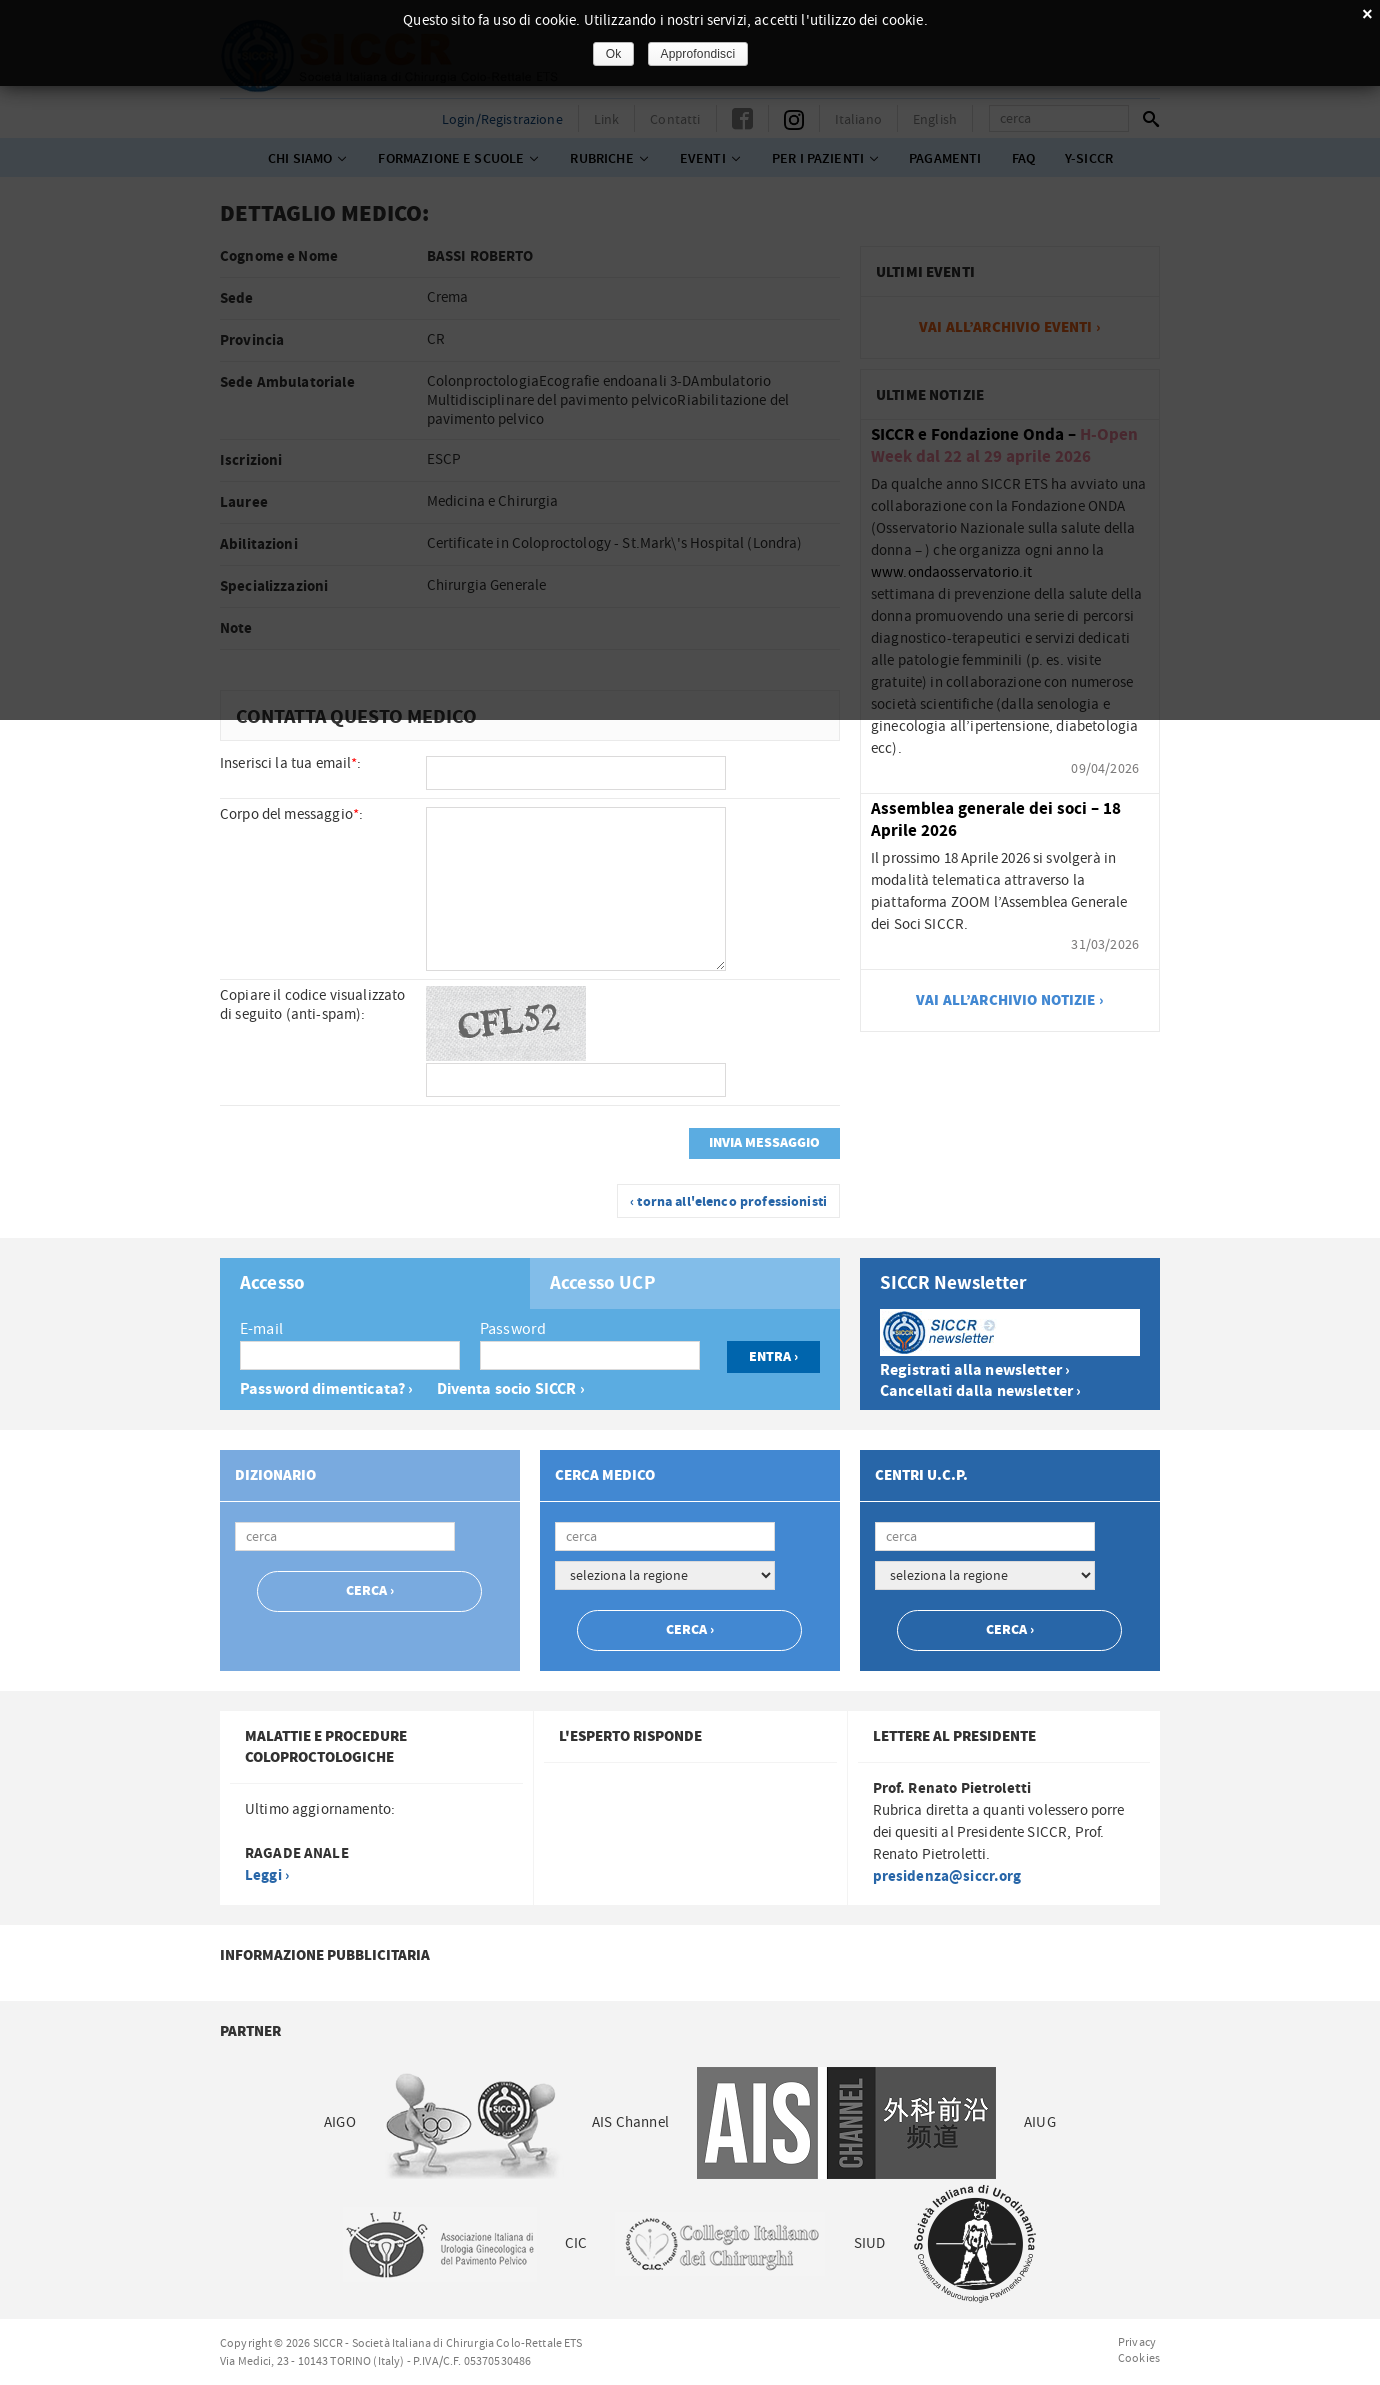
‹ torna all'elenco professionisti (728, 1202)
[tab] (375, 1283)
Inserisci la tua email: (291, 763)
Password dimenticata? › (326, 1389)
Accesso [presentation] (272, 1284)
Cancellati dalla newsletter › (980, 1391)
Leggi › (267, 1875)
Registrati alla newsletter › (975, 1370)
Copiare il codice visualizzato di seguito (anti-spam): (313, 1005)
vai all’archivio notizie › (1010, 1000)
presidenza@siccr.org (947, 1876)
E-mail (261, 1329)
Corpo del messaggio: (291, 814)
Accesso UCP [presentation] (603, 1284)
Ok (614, 54)
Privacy (1137, 2342)
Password (513, 1329)
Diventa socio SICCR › (511, 1389)
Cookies (1139, 2358)
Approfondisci (698, 54)
